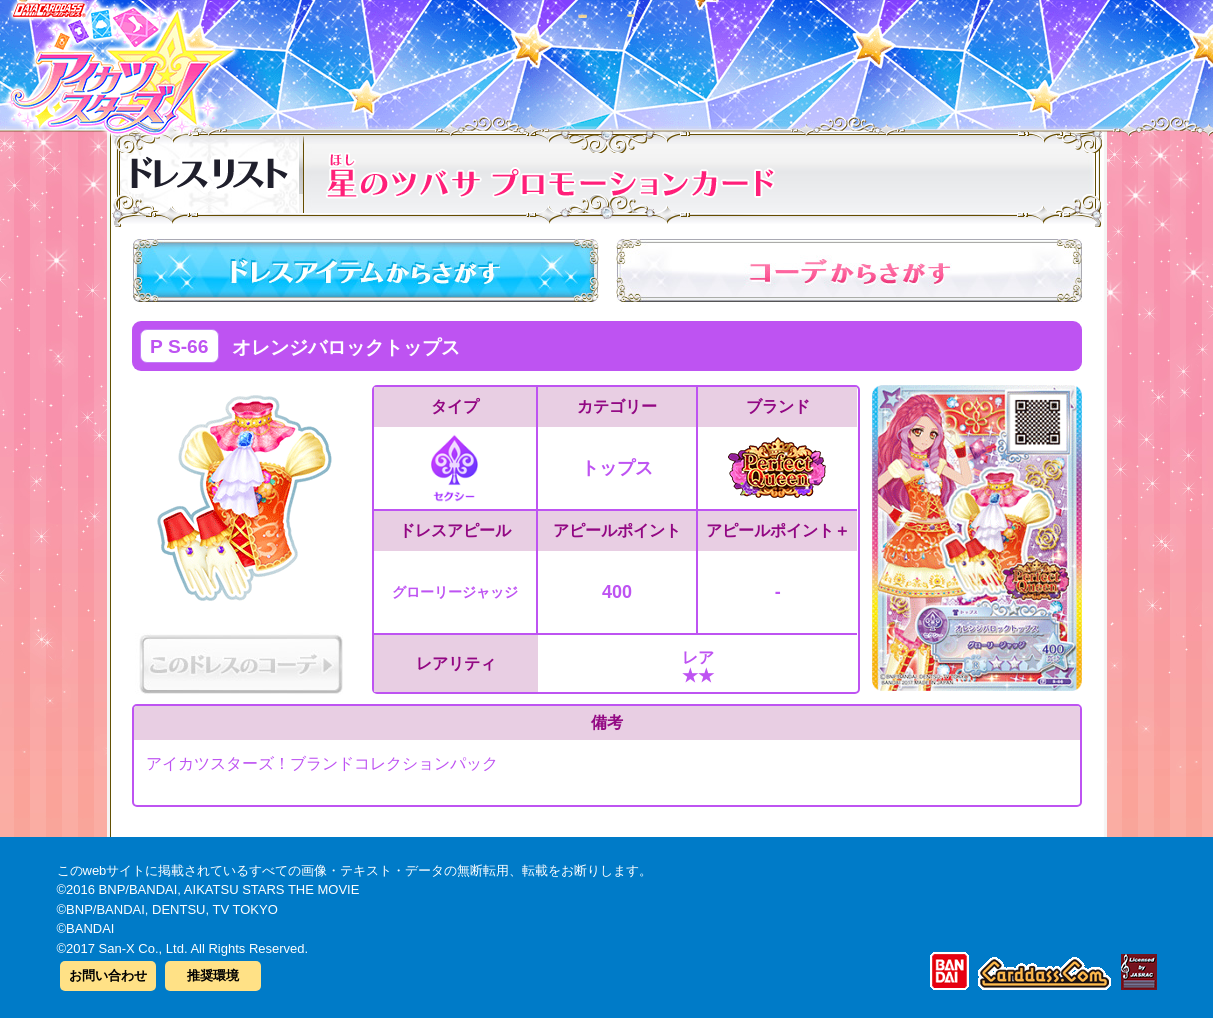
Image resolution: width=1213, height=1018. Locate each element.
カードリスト (479, 59)
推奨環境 (213, 975)
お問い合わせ (108, 975)
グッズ (734, 59)
